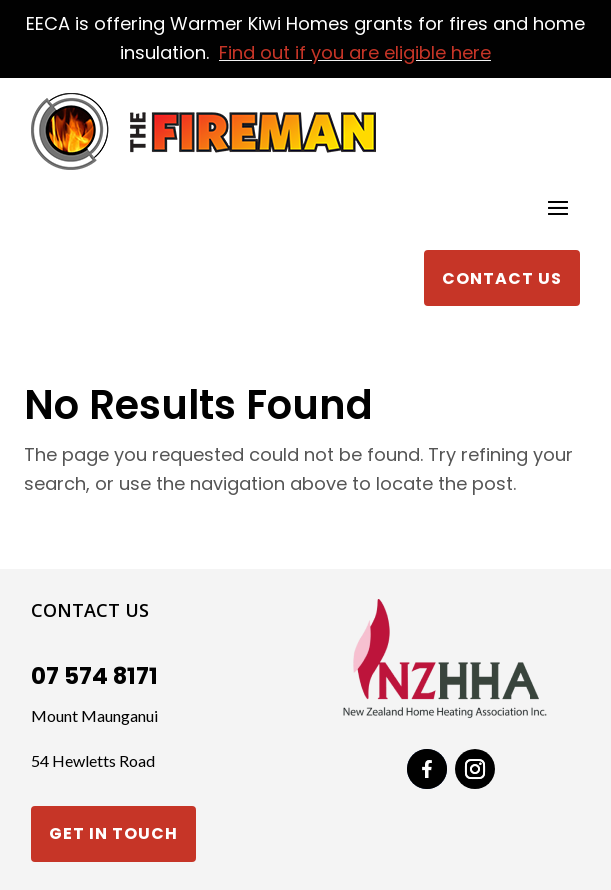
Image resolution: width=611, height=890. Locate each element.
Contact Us (502, 278)
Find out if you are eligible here (355, 52)
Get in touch (113, 833)
